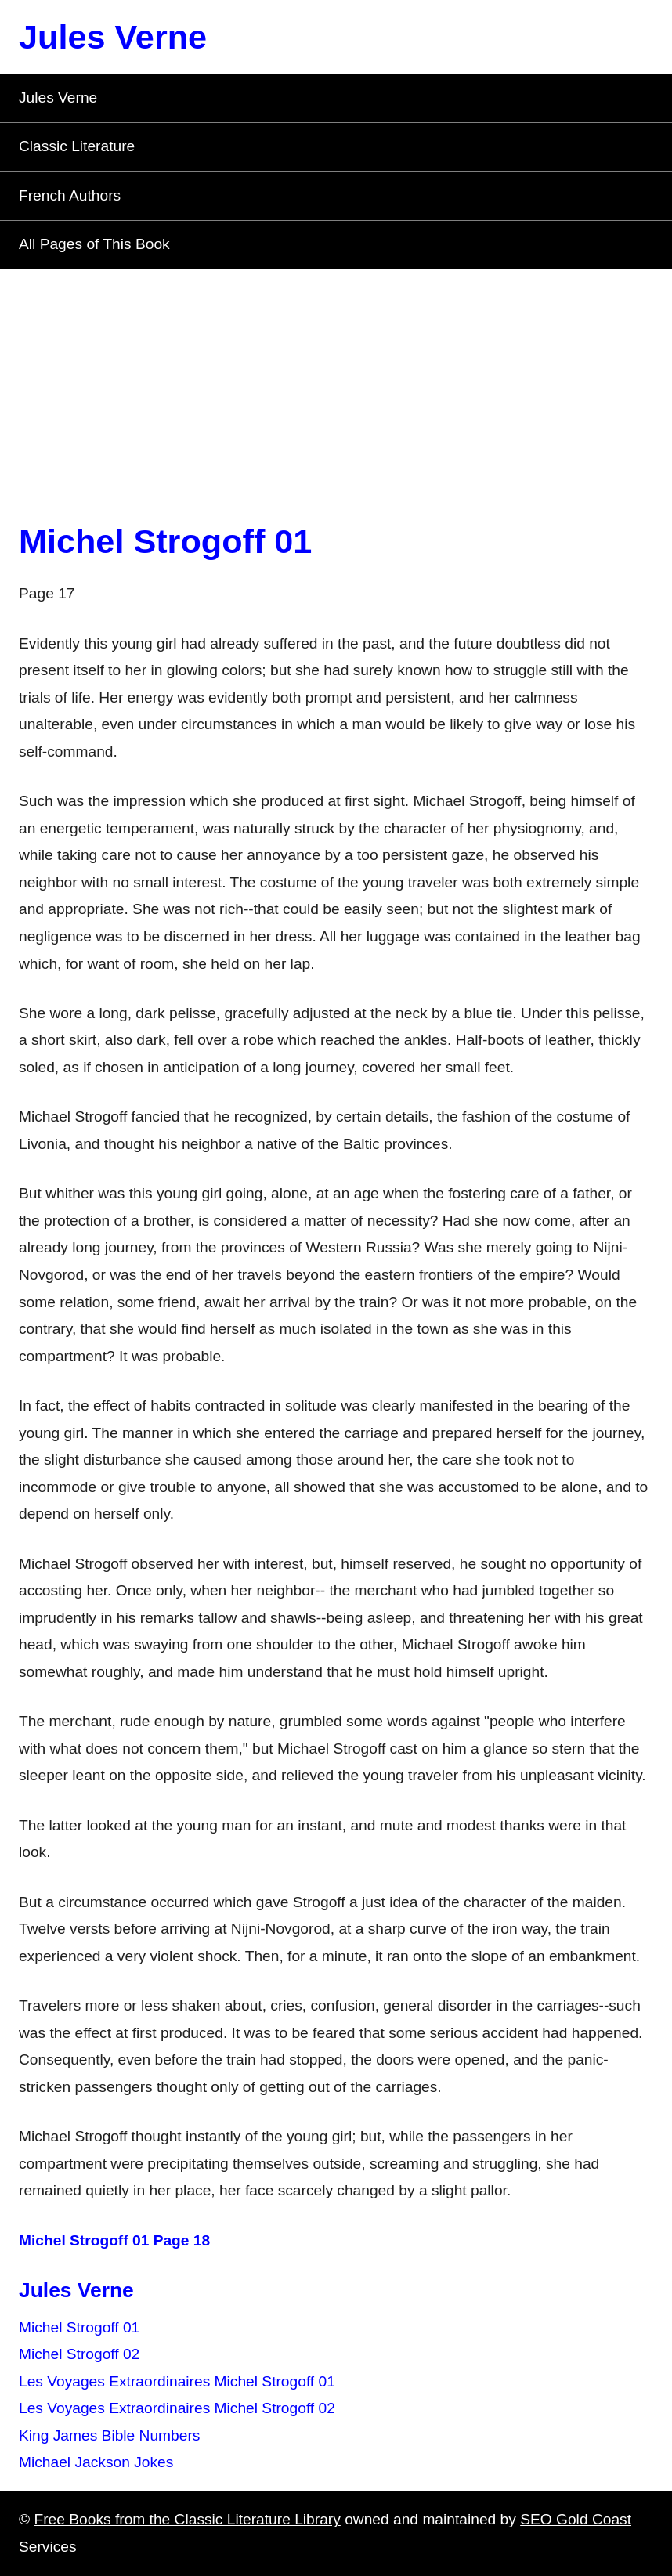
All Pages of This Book (94, 244)
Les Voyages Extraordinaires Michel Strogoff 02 (177, 2408)
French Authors (70, 195)
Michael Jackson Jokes (96, 2462)
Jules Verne (113, 37)
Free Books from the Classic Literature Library (187, 2519)
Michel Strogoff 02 (79, 2354)
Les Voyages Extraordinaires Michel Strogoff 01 (177, 2381)
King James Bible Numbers (109, 2435)
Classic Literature (77, 146)
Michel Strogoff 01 (165, 541)
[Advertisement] (336, 387)
